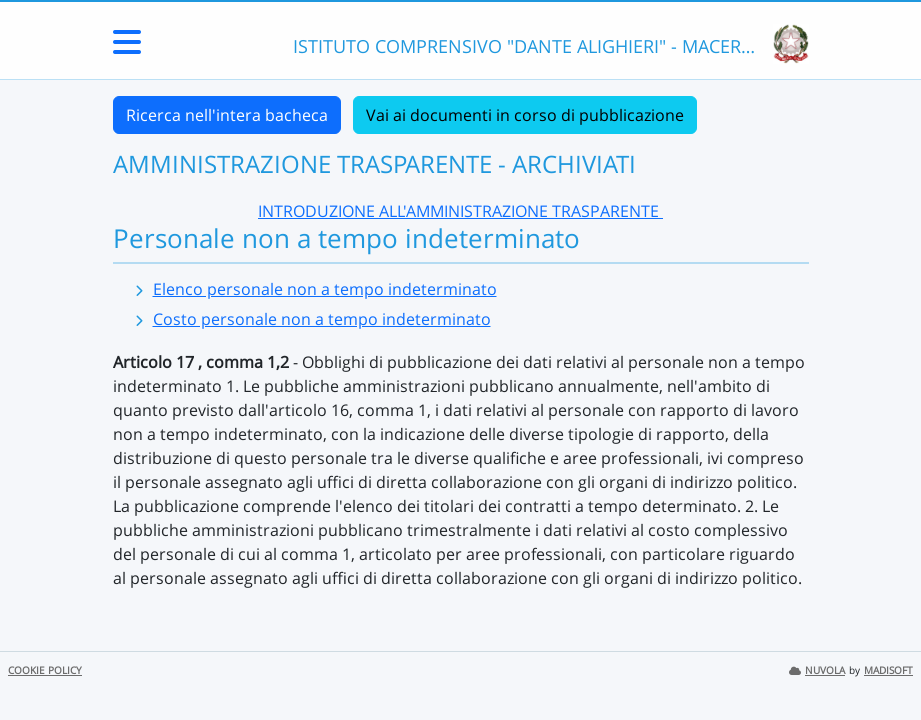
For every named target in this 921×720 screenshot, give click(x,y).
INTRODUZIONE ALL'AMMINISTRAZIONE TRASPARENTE (460, 211)
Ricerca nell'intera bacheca (227, 115)
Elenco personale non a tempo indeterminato (325, 289)
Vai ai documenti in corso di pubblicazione (525, 115)
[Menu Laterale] (127, 48)
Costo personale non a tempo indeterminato (322, 319)
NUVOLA (817, 670)
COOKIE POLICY (45, 670)
